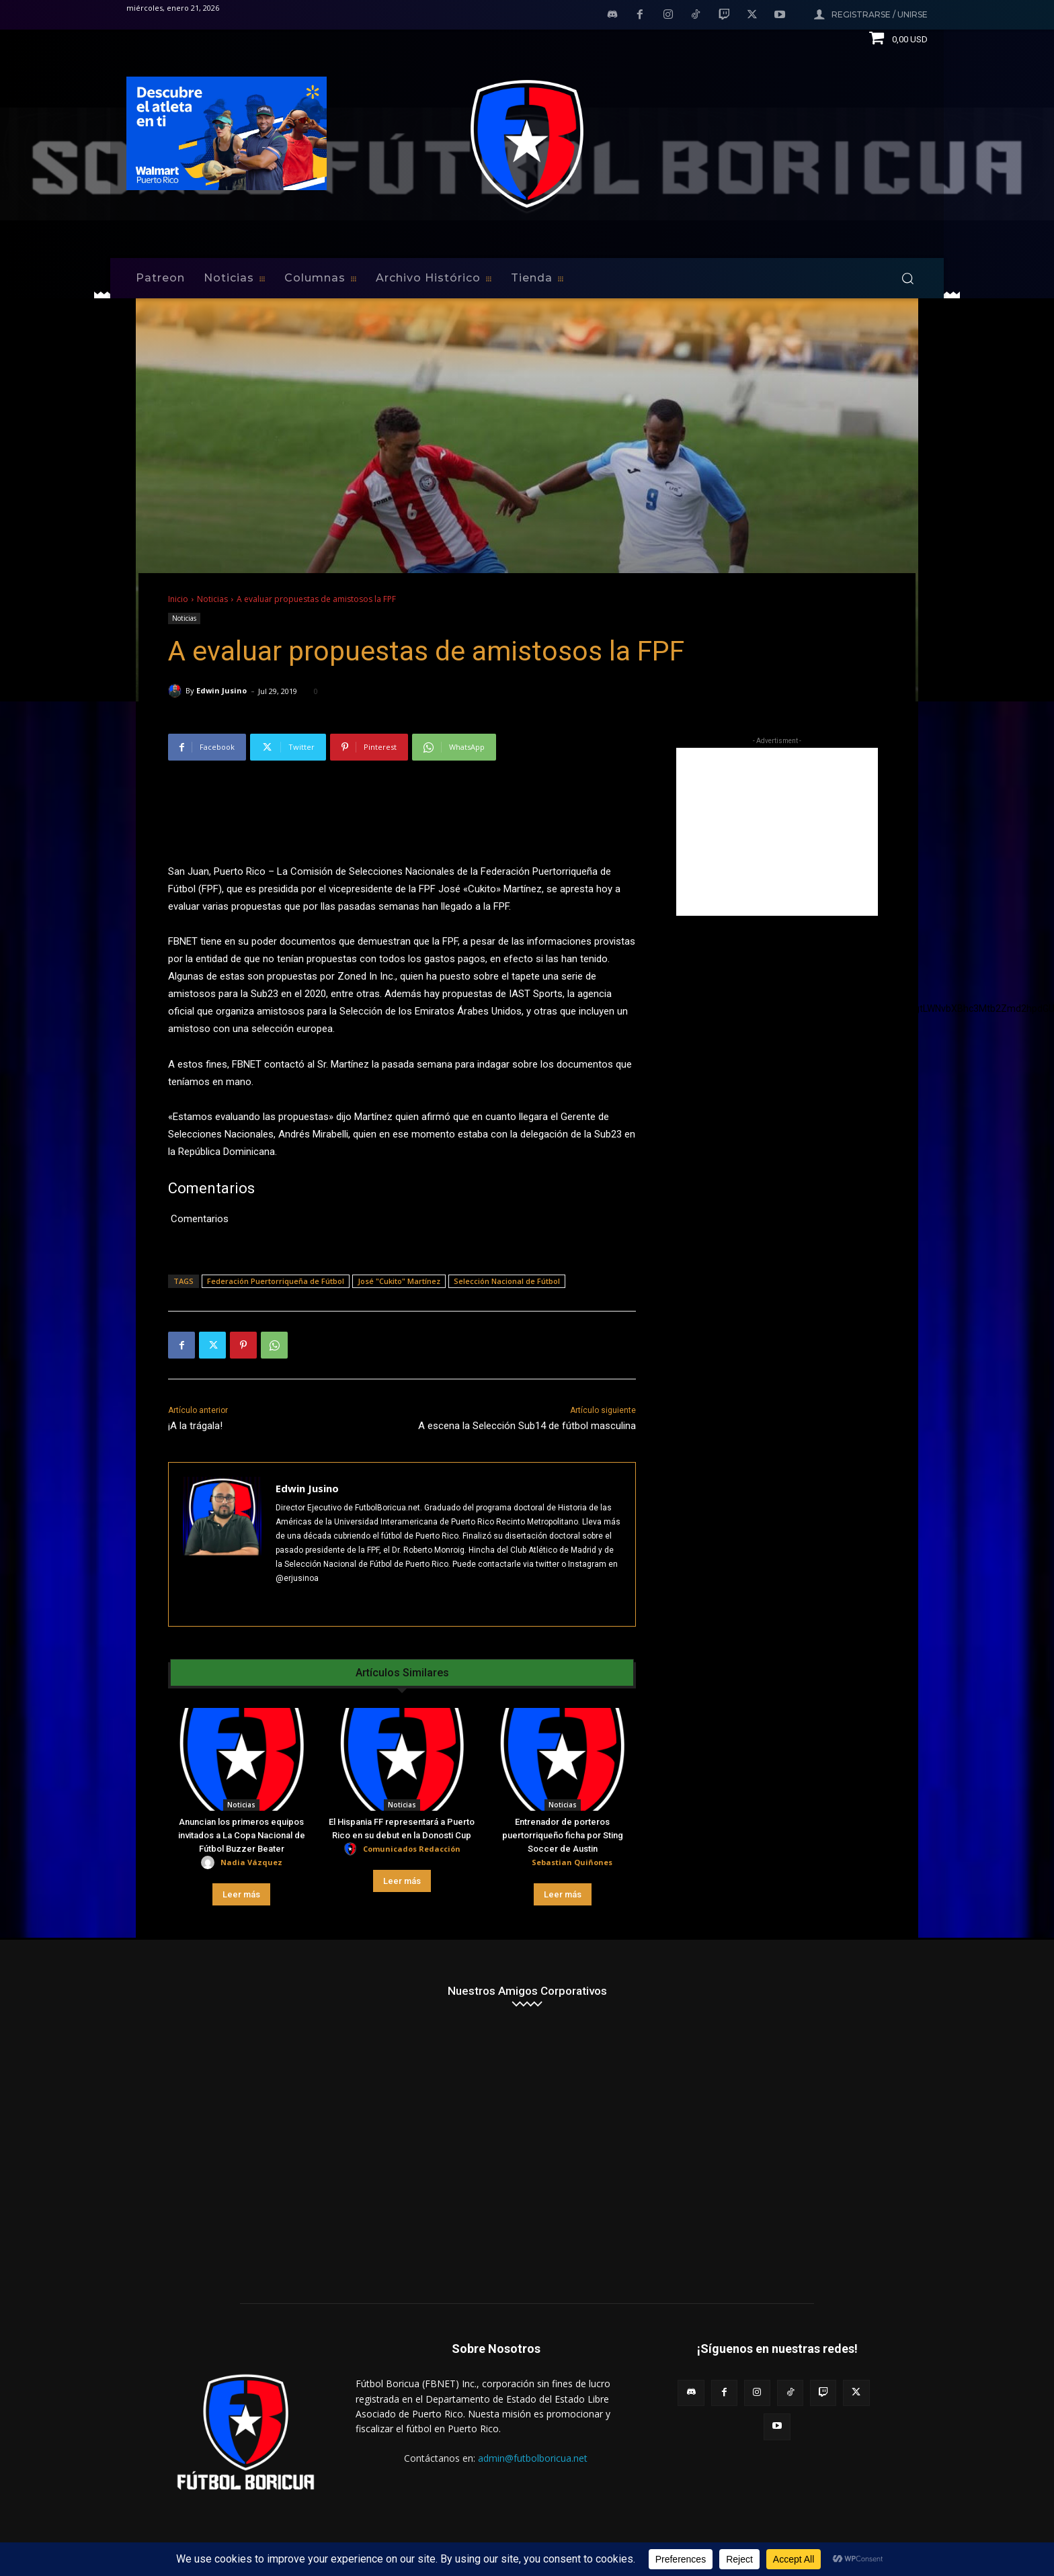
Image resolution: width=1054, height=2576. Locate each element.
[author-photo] (209, 1863)
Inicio (178, 599)
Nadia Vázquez (251, 1862)
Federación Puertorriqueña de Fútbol (275, 1281)
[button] (907, 278)
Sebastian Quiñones (572, 1862)
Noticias (212, 599)
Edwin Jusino (221, 690)
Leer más (241, 1894)
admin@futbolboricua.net (532, 2458)
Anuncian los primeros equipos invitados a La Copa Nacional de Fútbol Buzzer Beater (241, 1835)
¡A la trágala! (195, 1426)
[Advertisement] (777, 832)
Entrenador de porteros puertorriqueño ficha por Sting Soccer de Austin (562, 1835)
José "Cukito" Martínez (399, 1281)
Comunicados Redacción (411, 1849)
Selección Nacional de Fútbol (507, 1281)
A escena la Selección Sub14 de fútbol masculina (527, 1426)
